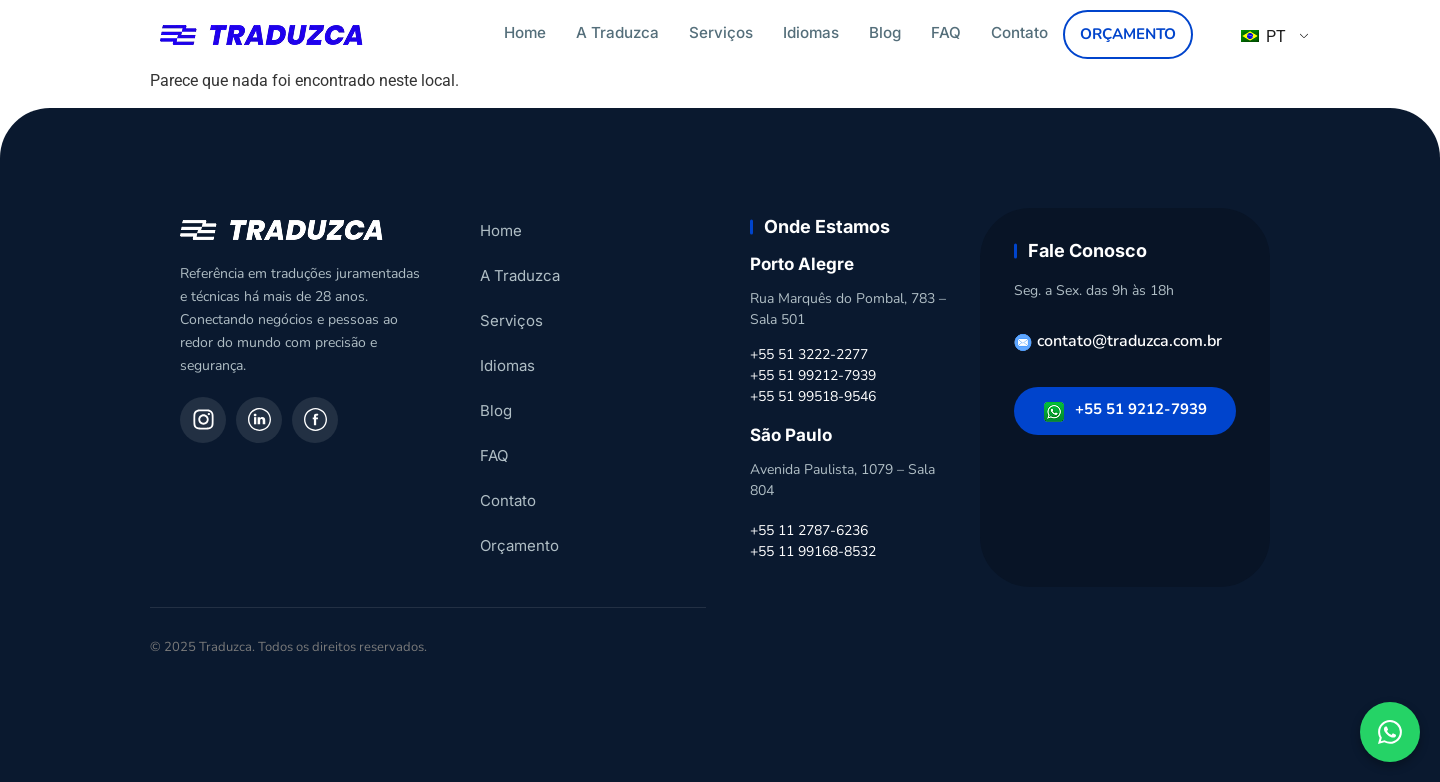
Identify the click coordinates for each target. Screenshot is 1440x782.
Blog (885, 32)
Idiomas (811, 32)
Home (525, 32)
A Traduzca (617, 32)
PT (1263, 36)
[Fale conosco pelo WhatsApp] (1390, 732)
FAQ (946, 32)
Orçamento (1128, 34)
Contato (1019, 32)
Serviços (721, 32)
